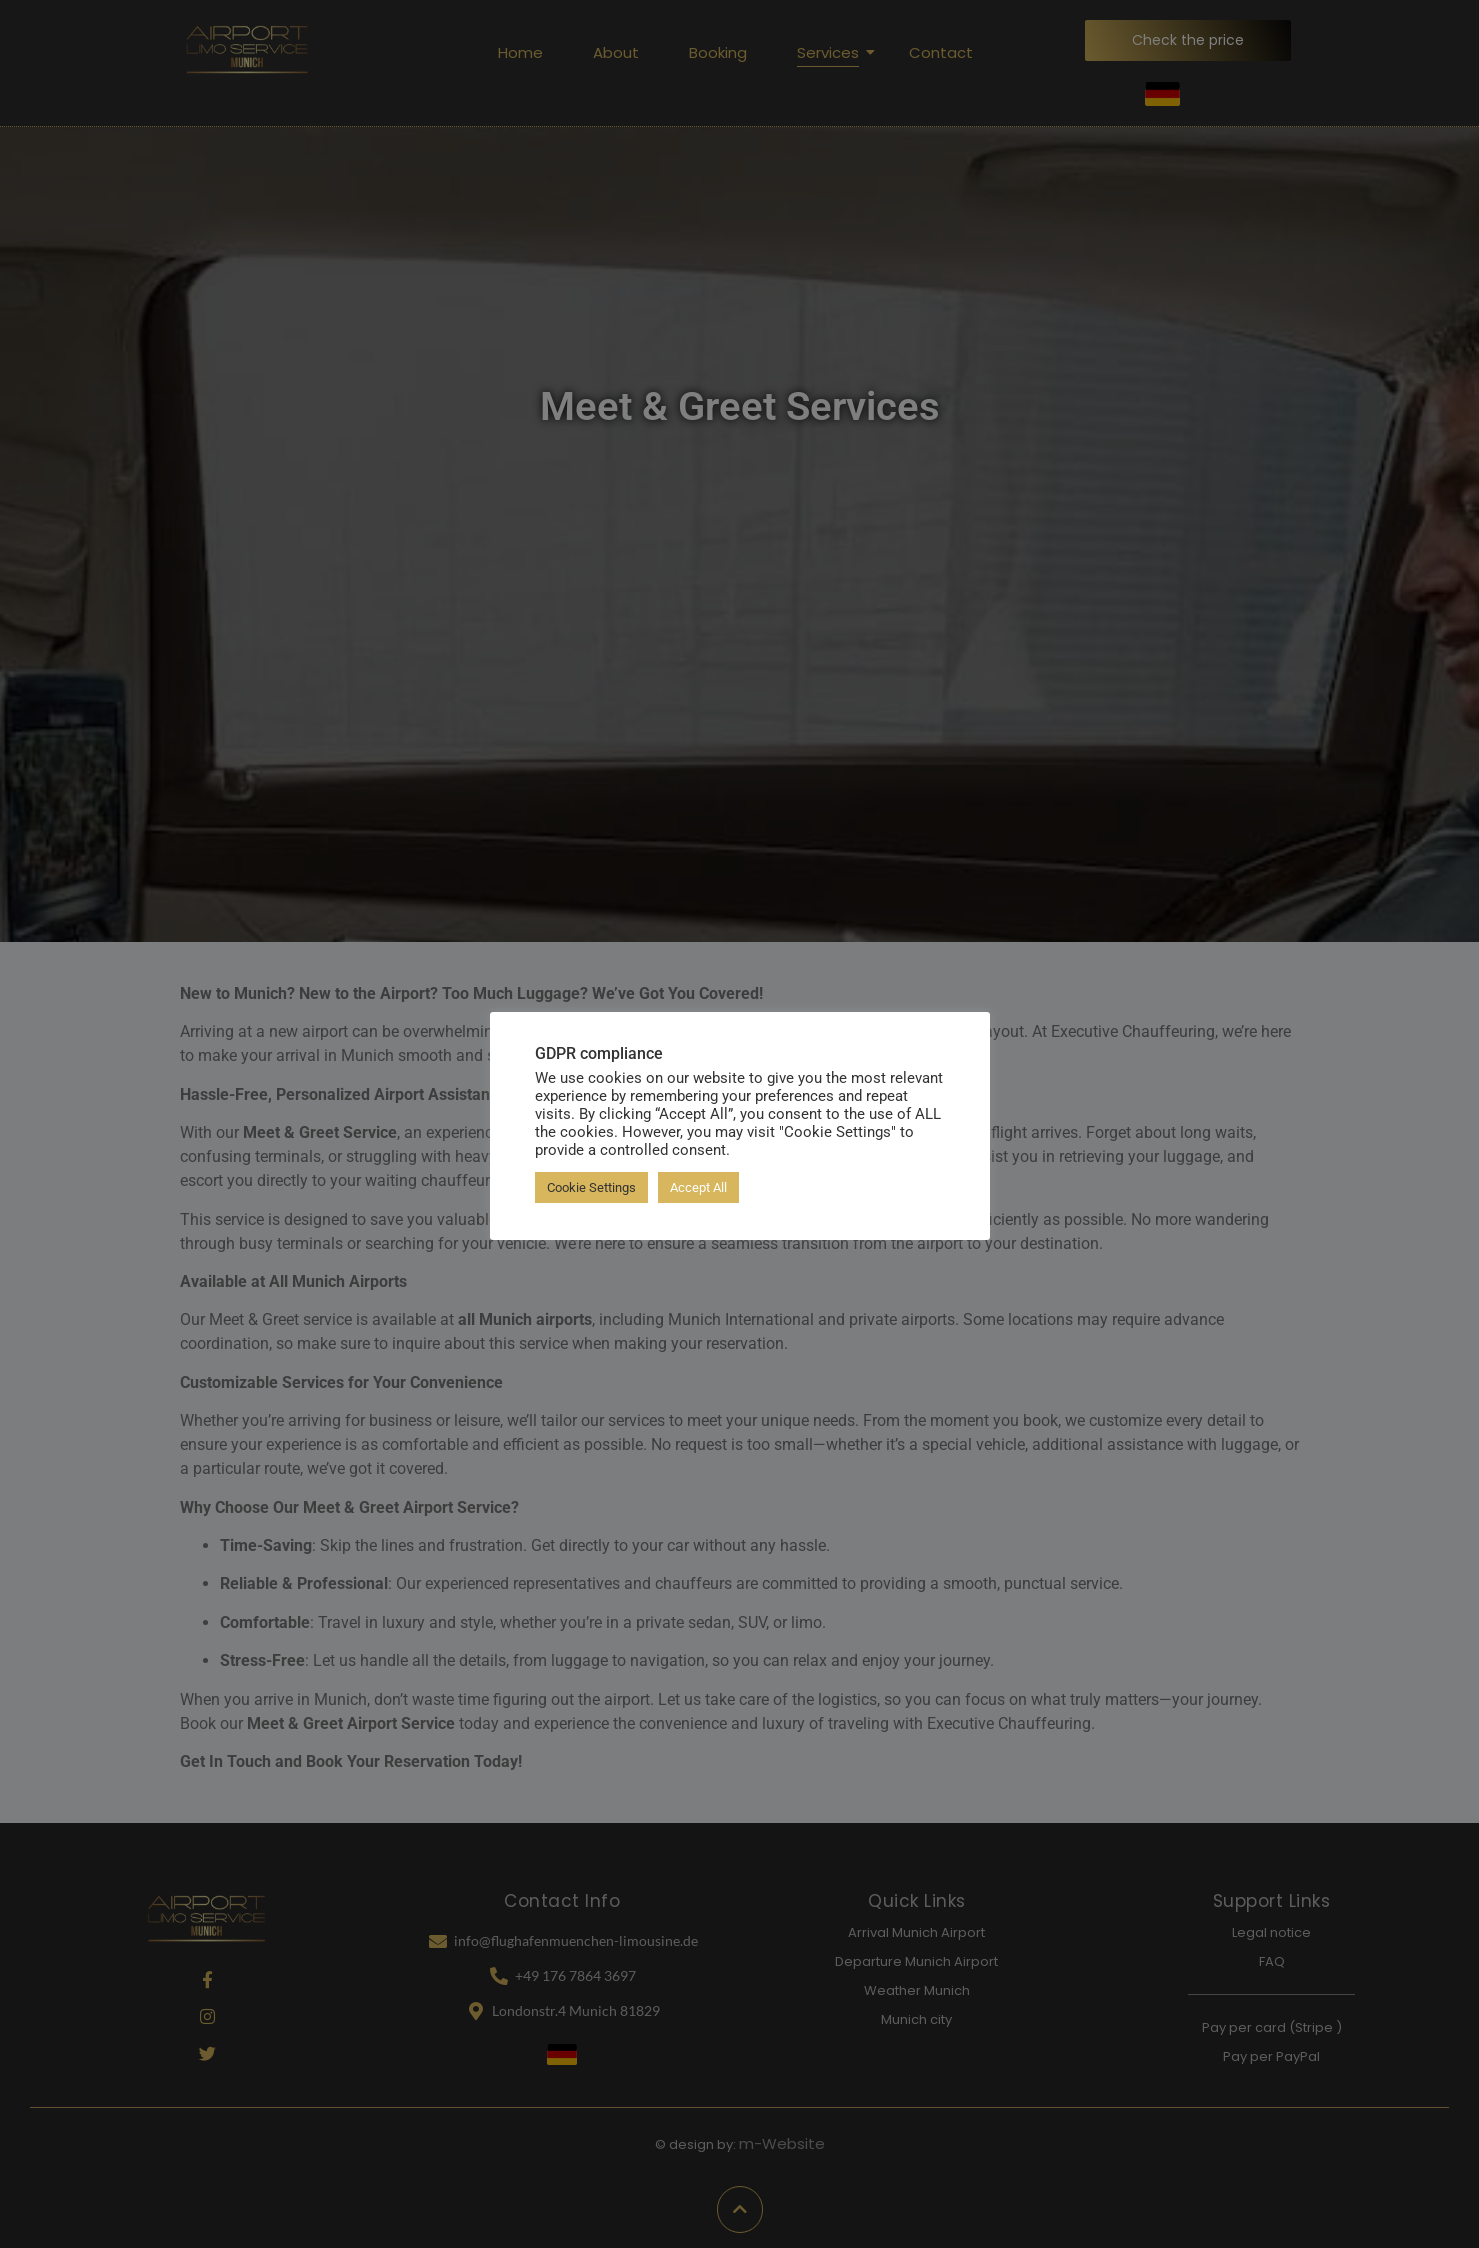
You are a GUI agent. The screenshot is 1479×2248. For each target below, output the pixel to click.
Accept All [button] (698, 1187)
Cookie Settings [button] (591, 1187)
